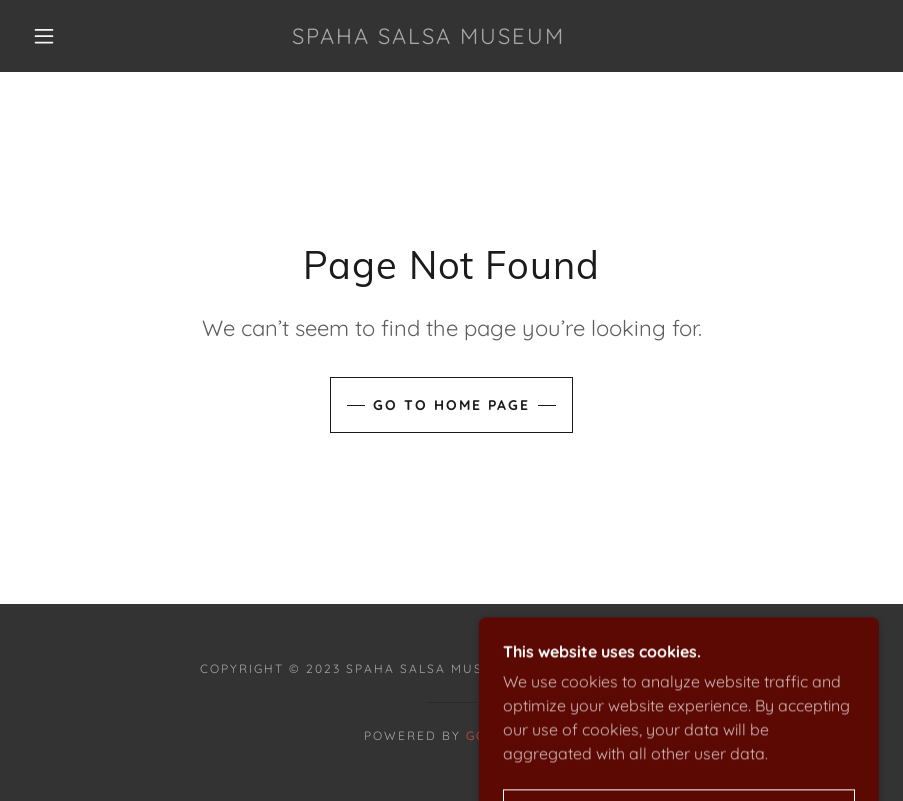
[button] (44, 36)
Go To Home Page (451, 405)
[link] (429, 38)
